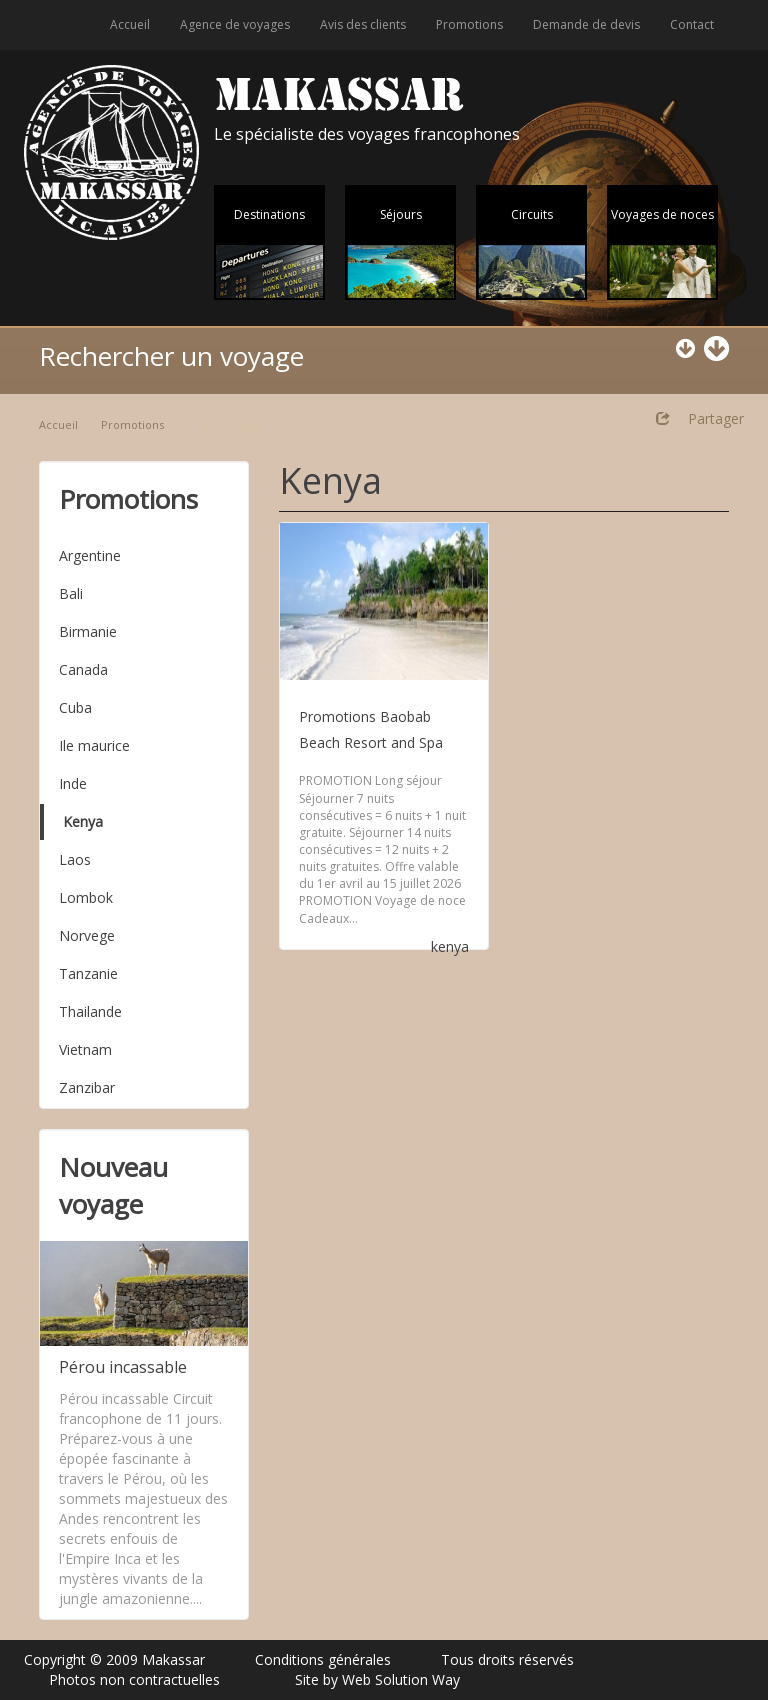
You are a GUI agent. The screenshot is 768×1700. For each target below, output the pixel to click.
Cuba (75, 707)
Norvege (87, 935)
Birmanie (88, 631)
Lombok (86, 897)
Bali (71, 593)
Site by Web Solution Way (377, 1679)
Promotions (469, 24)
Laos (75, 859)
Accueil (130, 24)
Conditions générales (323, 1659)
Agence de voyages (235, 24)
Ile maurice (94, 745)
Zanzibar (87, 1087)
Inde (73, 783)
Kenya (83, 821)
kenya (450, 946)
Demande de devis (586, 24)
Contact (692, 24)
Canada (83, 669)
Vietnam (85, 1049)
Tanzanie (88, 973)
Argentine (90, 555)
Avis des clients (363, 24)
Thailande (90, 1011)
